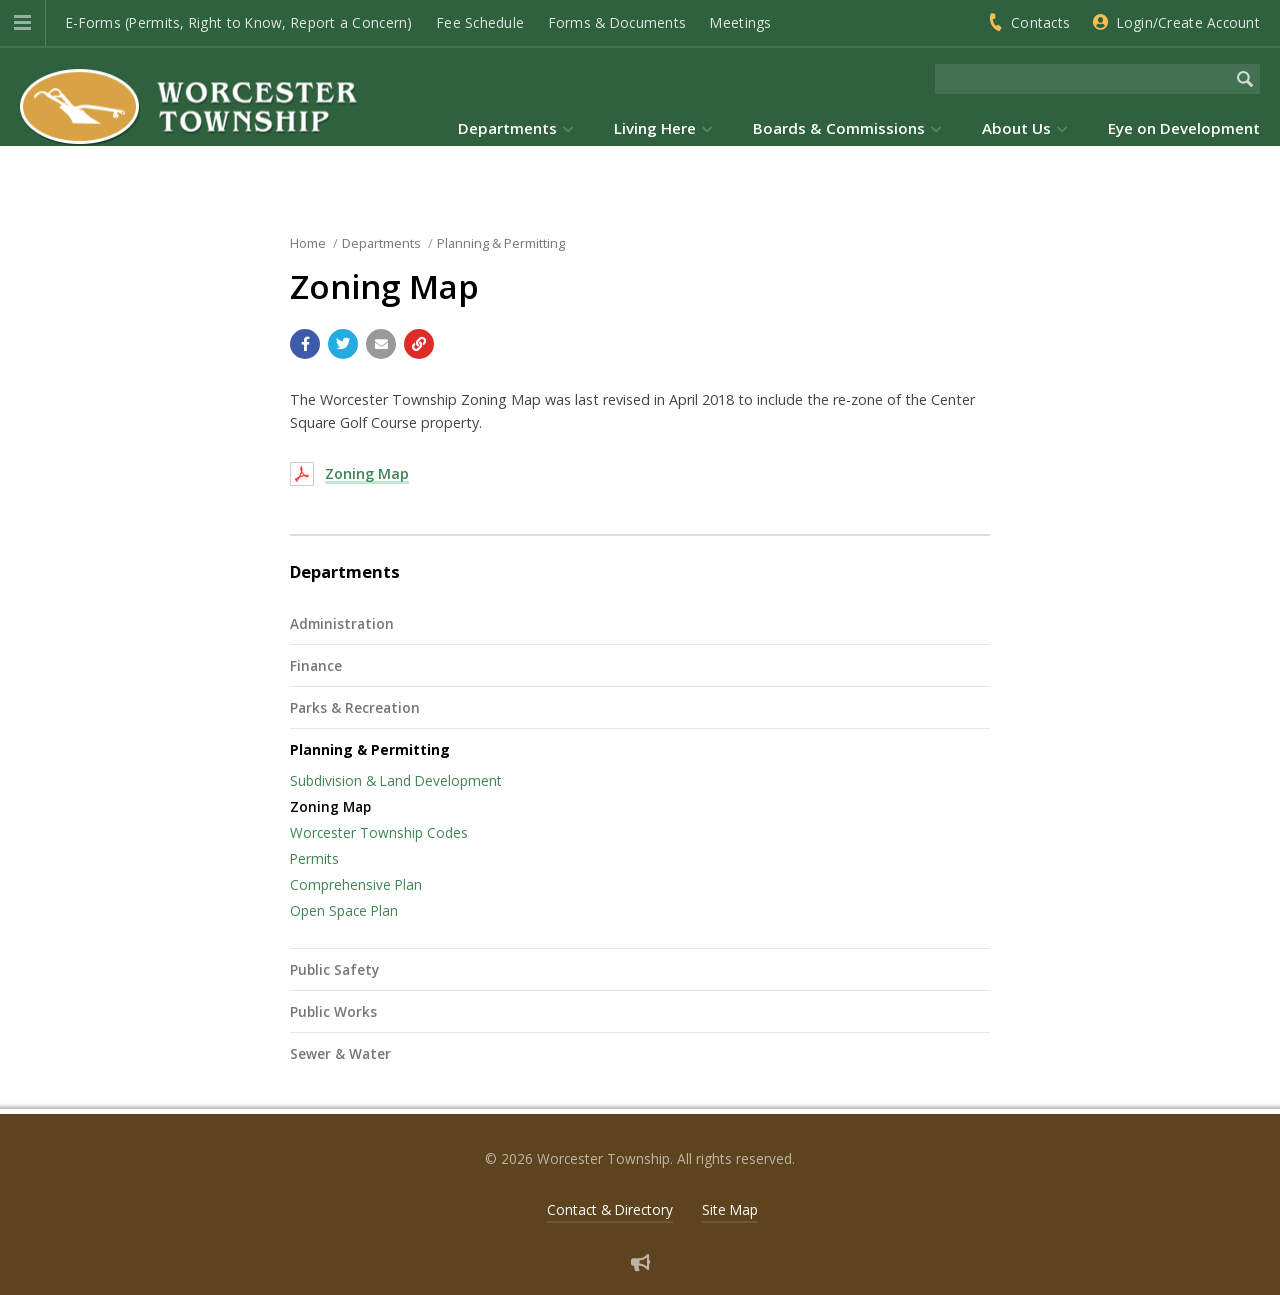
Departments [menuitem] (507, 128)
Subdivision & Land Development (396, 780)
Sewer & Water (340, 1053)
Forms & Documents (618, 22)
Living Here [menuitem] (655, 128)
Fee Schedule (480, 22)
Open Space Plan (344, 910)
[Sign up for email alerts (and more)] (640, 1262)
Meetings (740, 22)
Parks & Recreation (355, 707)
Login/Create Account (1188, 22)
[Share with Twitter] (343, 344)
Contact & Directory (610, 1209)
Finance (316, 665)
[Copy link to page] (419, 344)
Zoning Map (367, 473)
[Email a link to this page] (381, 344)
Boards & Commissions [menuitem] (839, 128)
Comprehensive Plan (356, 884)
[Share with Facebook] (305, 344)
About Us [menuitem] (1016, 128)
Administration (342, 623)
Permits (314, 858)
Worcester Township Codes (379, 832)
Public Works (333, 1011)
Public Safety (334, 969)
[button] (22, 23)
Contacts (1040, 22)
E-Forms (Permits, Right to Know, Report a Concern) (239, 22)
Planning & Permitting (370, 749)
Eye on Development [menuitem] (1184, 128)
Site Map (730, 1209)
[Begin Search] (1245, 79)
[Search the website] (1082, 79)
